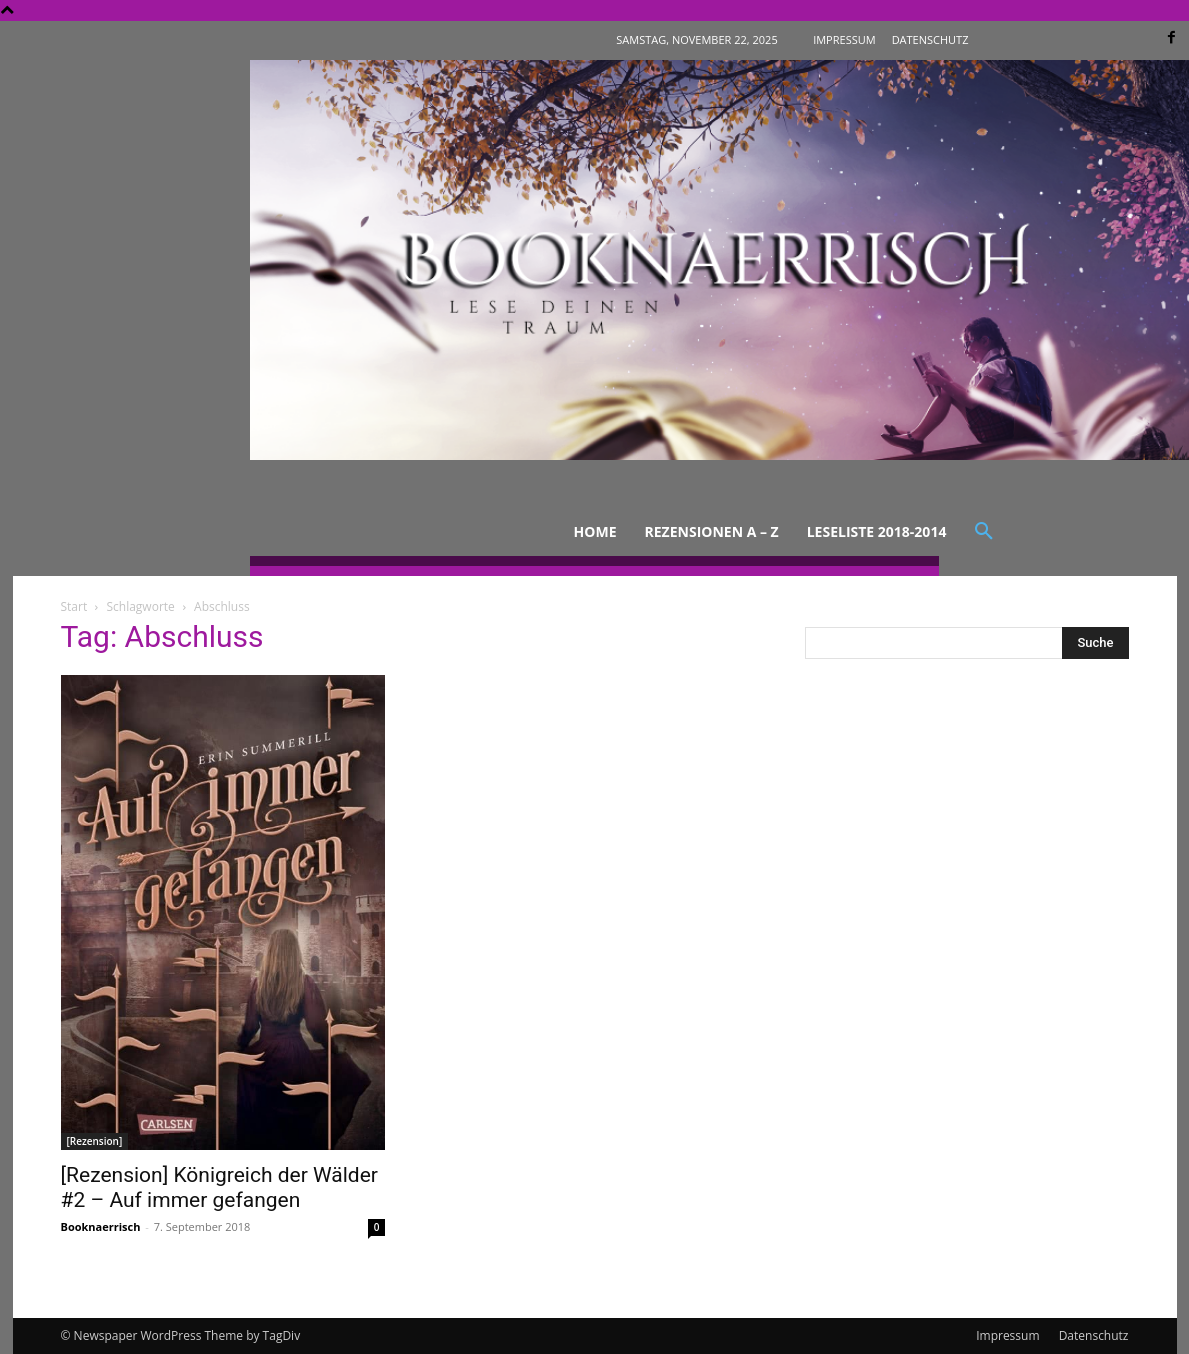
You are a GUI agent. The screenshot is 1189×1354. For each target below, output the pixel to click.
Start (74, 606)
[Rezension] (95, 1141)
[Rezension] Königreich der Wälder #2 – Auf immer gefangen (219, 1187)
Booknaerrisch (101, 1226)
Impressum (1007, 1335)
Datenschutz (1094, 1335)
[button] (984, 532)
